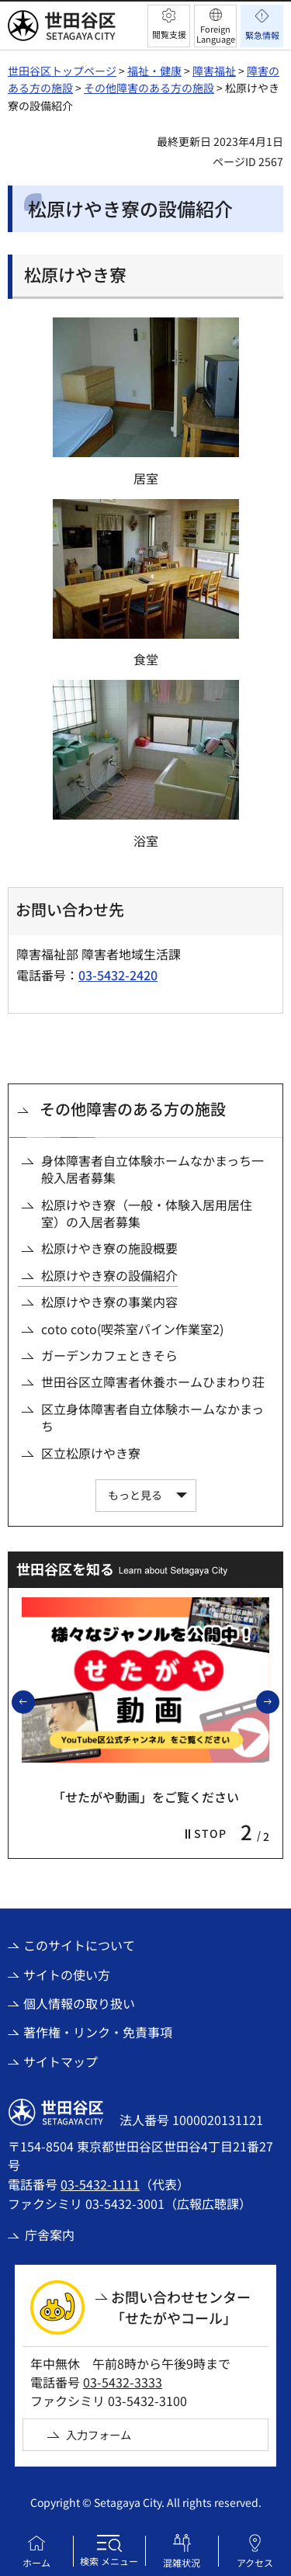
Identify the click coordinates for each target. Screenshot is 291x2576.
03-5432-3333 (122, 2382)
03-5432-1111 (100, 2184)
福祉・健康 (154, 70)
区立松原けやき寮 (90, 1452)
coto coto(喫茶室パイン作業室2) (132, 1328)
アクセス (255, 2562)
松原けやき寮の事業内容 (109, 1301)
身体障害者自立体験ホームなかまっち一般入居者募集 (152, 1169)
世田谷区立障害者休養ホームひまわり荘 (153, 1381)
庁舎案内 (49, 2234)
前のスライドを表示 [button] (34, 1701)
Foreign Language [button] (215, 34)
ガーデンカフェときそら (109, 1355)
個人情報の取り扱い (79, 2003)
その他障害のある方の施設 (149, 87)
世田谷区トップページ (62, 70)
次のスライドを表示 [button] (278, 1701)
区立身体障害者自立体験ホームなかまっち (152, 1417)
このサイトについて (79, 1945)
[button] (168, 26)
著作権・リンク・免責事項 (97, 2031)
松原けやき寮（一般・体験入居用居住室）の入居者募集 (146, 1213)
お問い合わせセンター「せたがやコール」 (181, 2307)
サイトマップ (60, 2061)
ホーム (36, 2562)
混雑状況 (181, 2562)
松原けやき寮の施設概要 (109, 1248)
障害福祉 (214, 70)
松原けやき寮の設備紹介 (109, 1275)
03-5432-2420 (118, 975)
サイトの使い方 (66, 1974)
